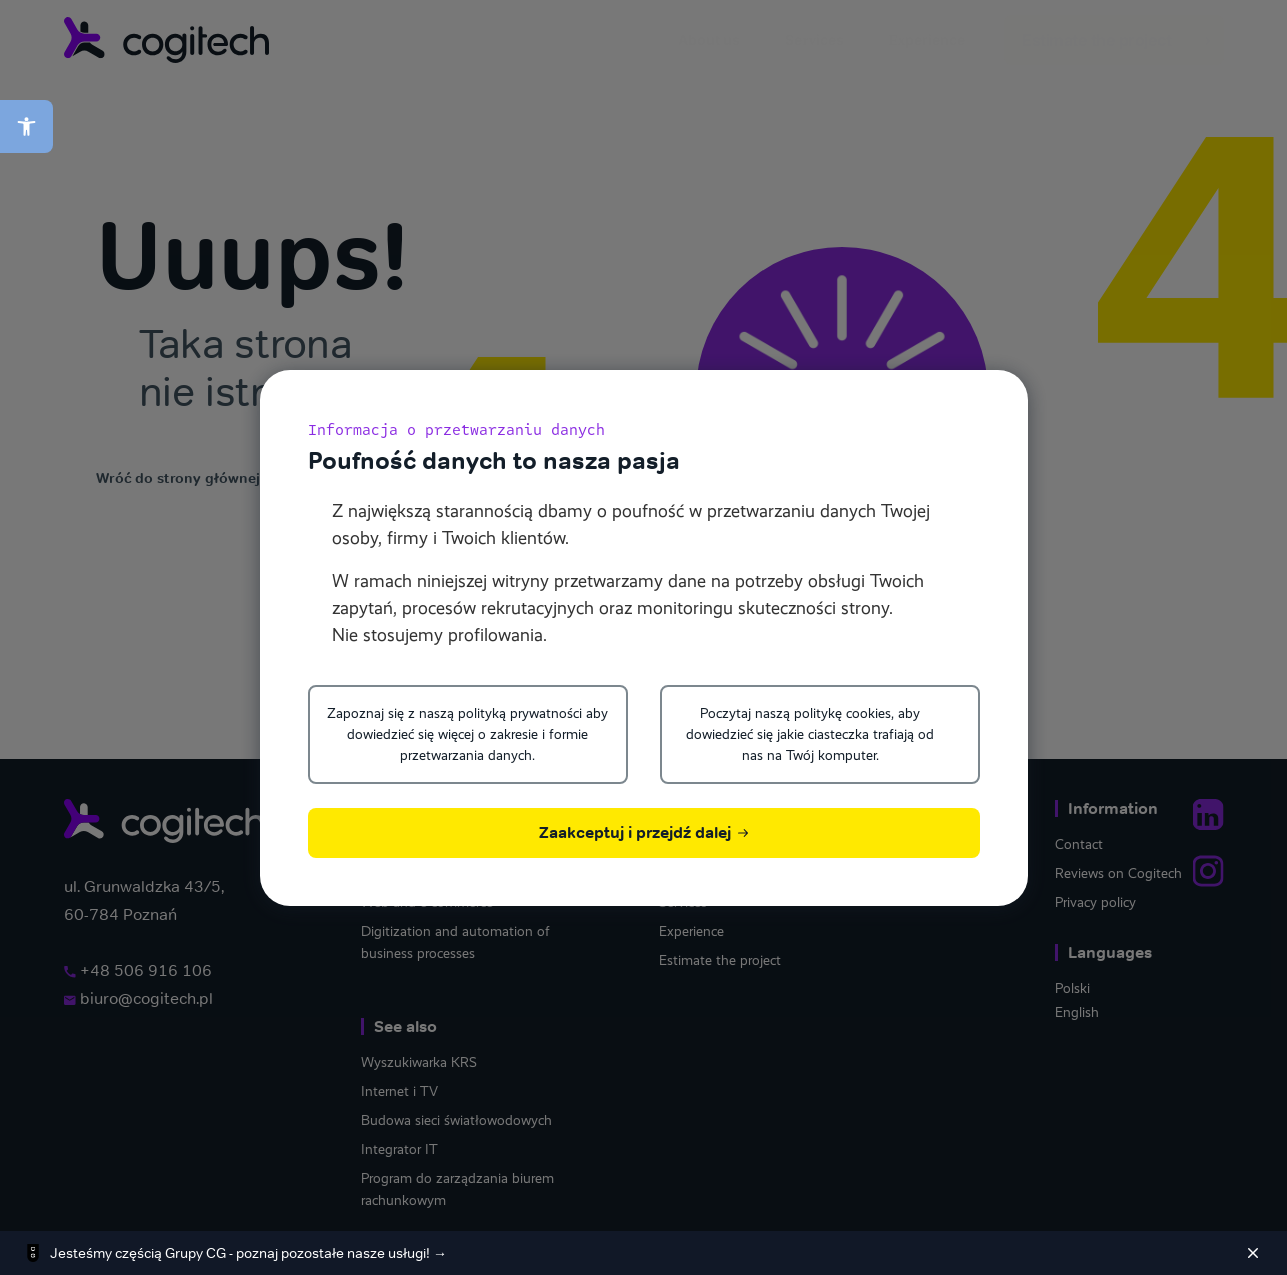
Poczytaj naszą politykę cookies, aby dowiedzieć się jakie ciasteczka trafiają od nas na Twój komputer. (810, 734)
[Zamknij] (1253, 1253)
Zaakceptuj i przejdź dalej (643, 832)
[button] (26, 126)
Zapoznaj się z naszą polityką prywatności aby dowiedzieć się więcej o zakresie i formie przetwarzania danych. (467, 734)
